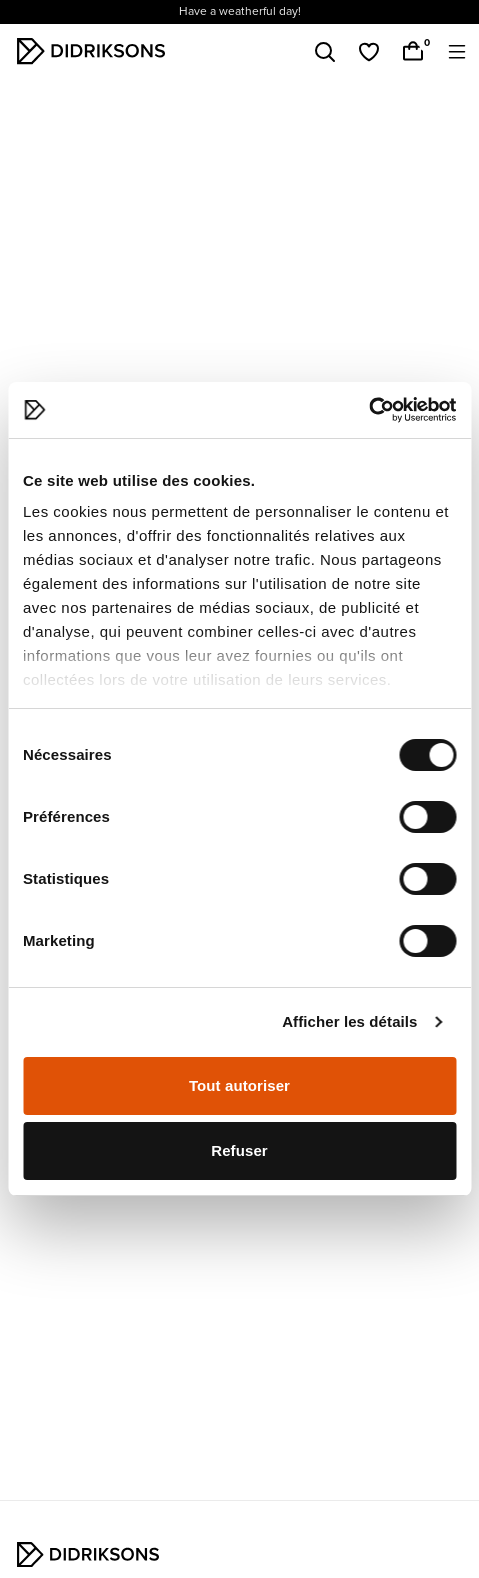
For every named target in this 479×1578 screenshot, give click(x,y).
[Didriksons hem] (91, 51)
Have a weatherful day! (240, 11)
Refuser (239, 1150)
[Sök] (325, 52)
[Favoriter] (369, 52)
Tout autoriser (239, 1085)
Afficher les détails (349, 1021)
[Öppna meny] (457, 52)
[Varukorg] (413, 52)
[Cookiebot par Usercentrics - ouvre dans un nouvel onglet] (368, 410)
